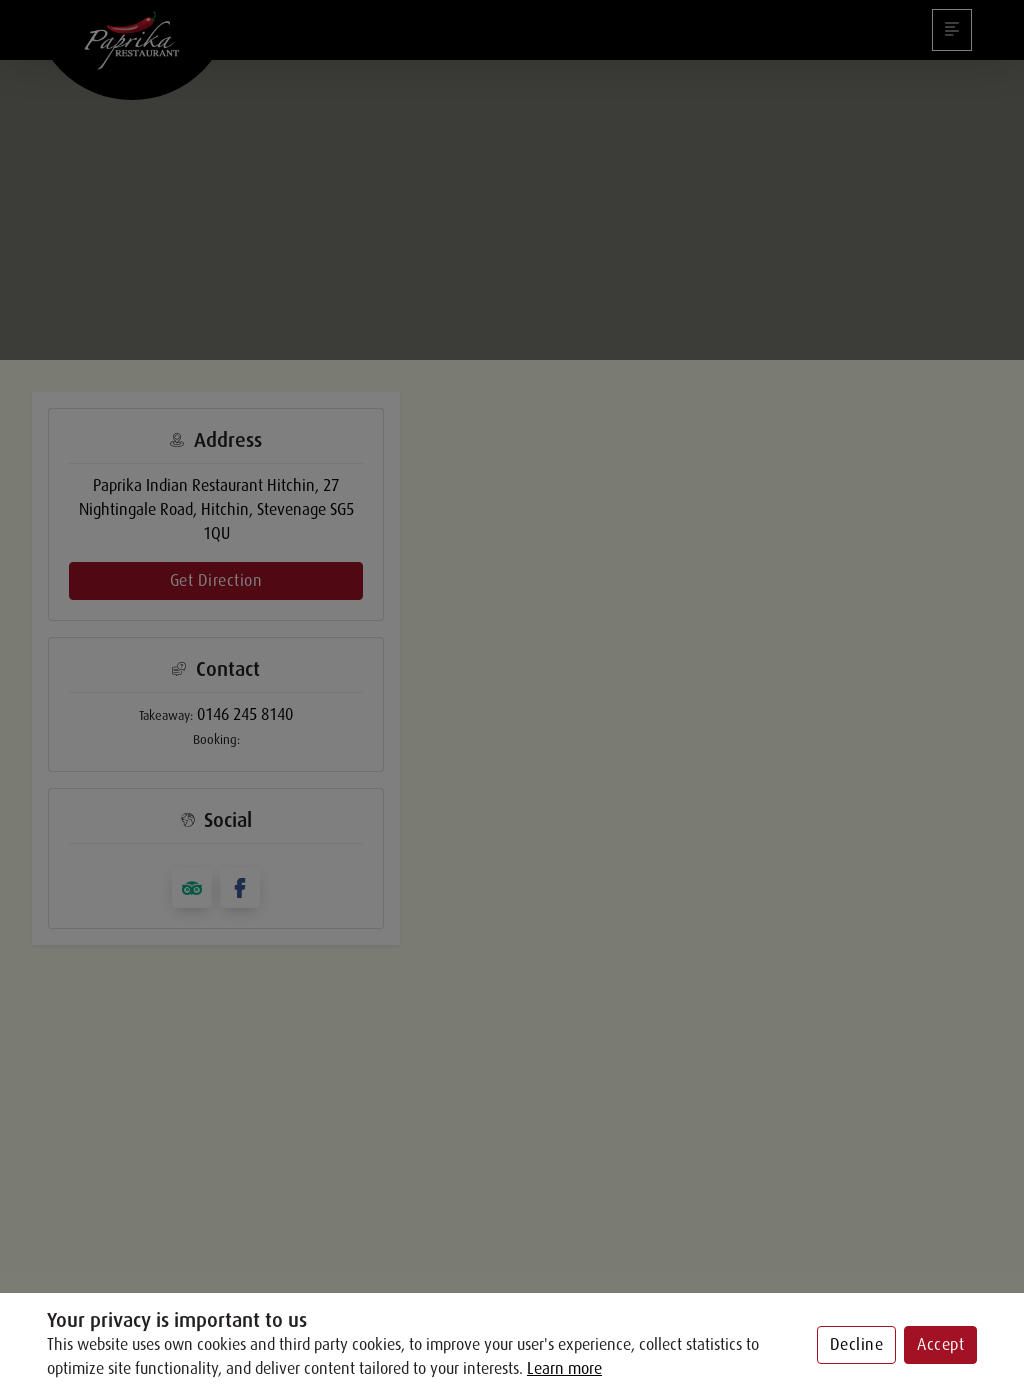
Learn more (564, 1369)
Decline (857, 1345)
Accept (940, 1345)
